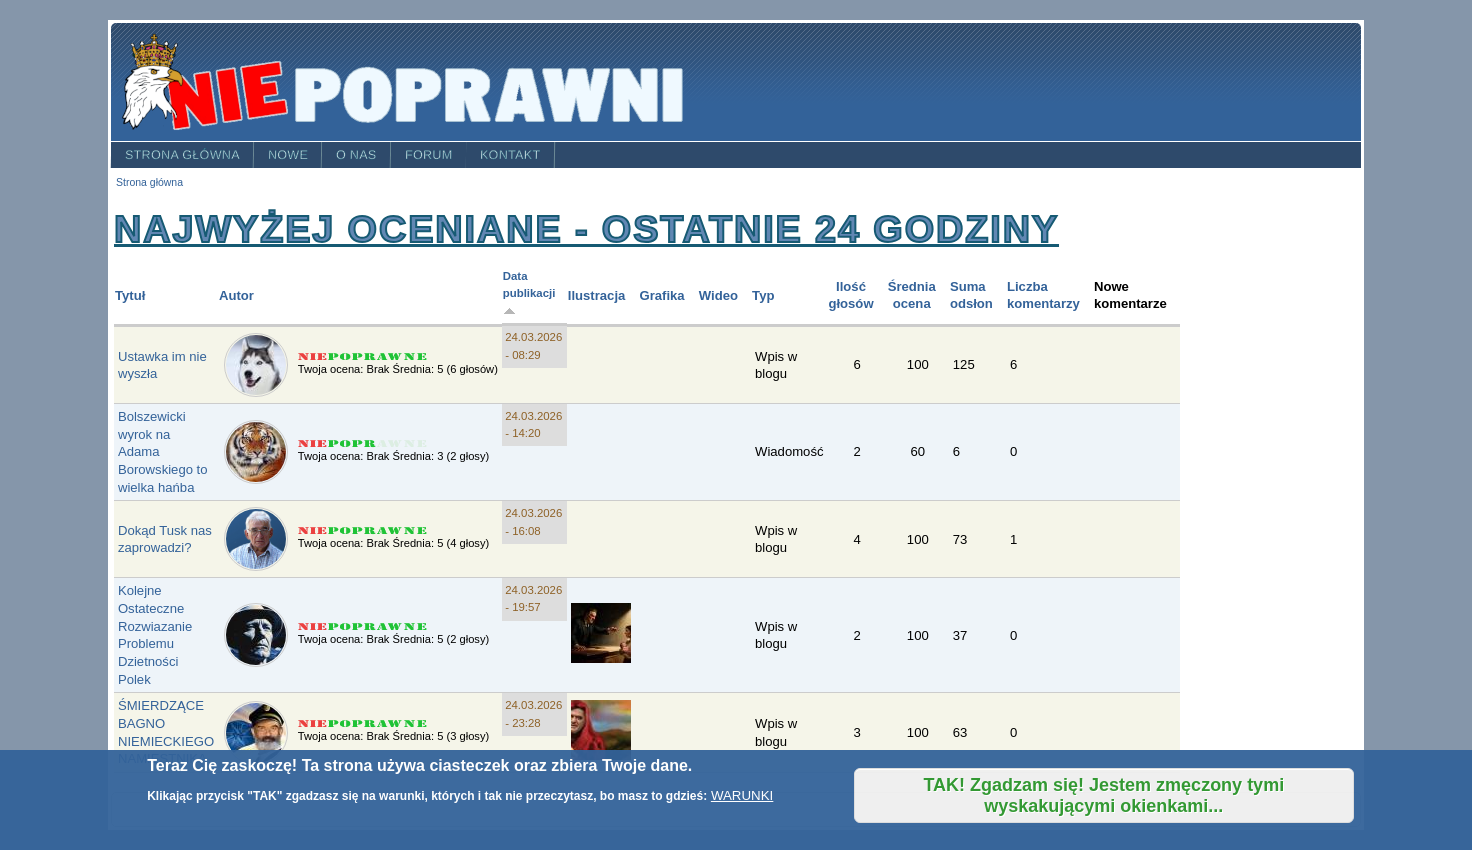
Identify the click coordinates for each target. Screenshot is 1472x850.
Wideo (718, 295)
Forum (429, 155)
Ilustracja (597, 295)
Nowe (288, 155)
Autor (236, 295)
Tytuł (130, 295)
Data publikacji (529, 293)
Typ (763, 295)
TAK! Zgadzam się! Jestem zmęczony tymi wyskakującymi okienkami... (1103, 795)
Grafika (661, 295)
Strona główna (182, 155)
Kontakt (510, 155)
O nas (356, 155)
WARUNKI (742, 795)
